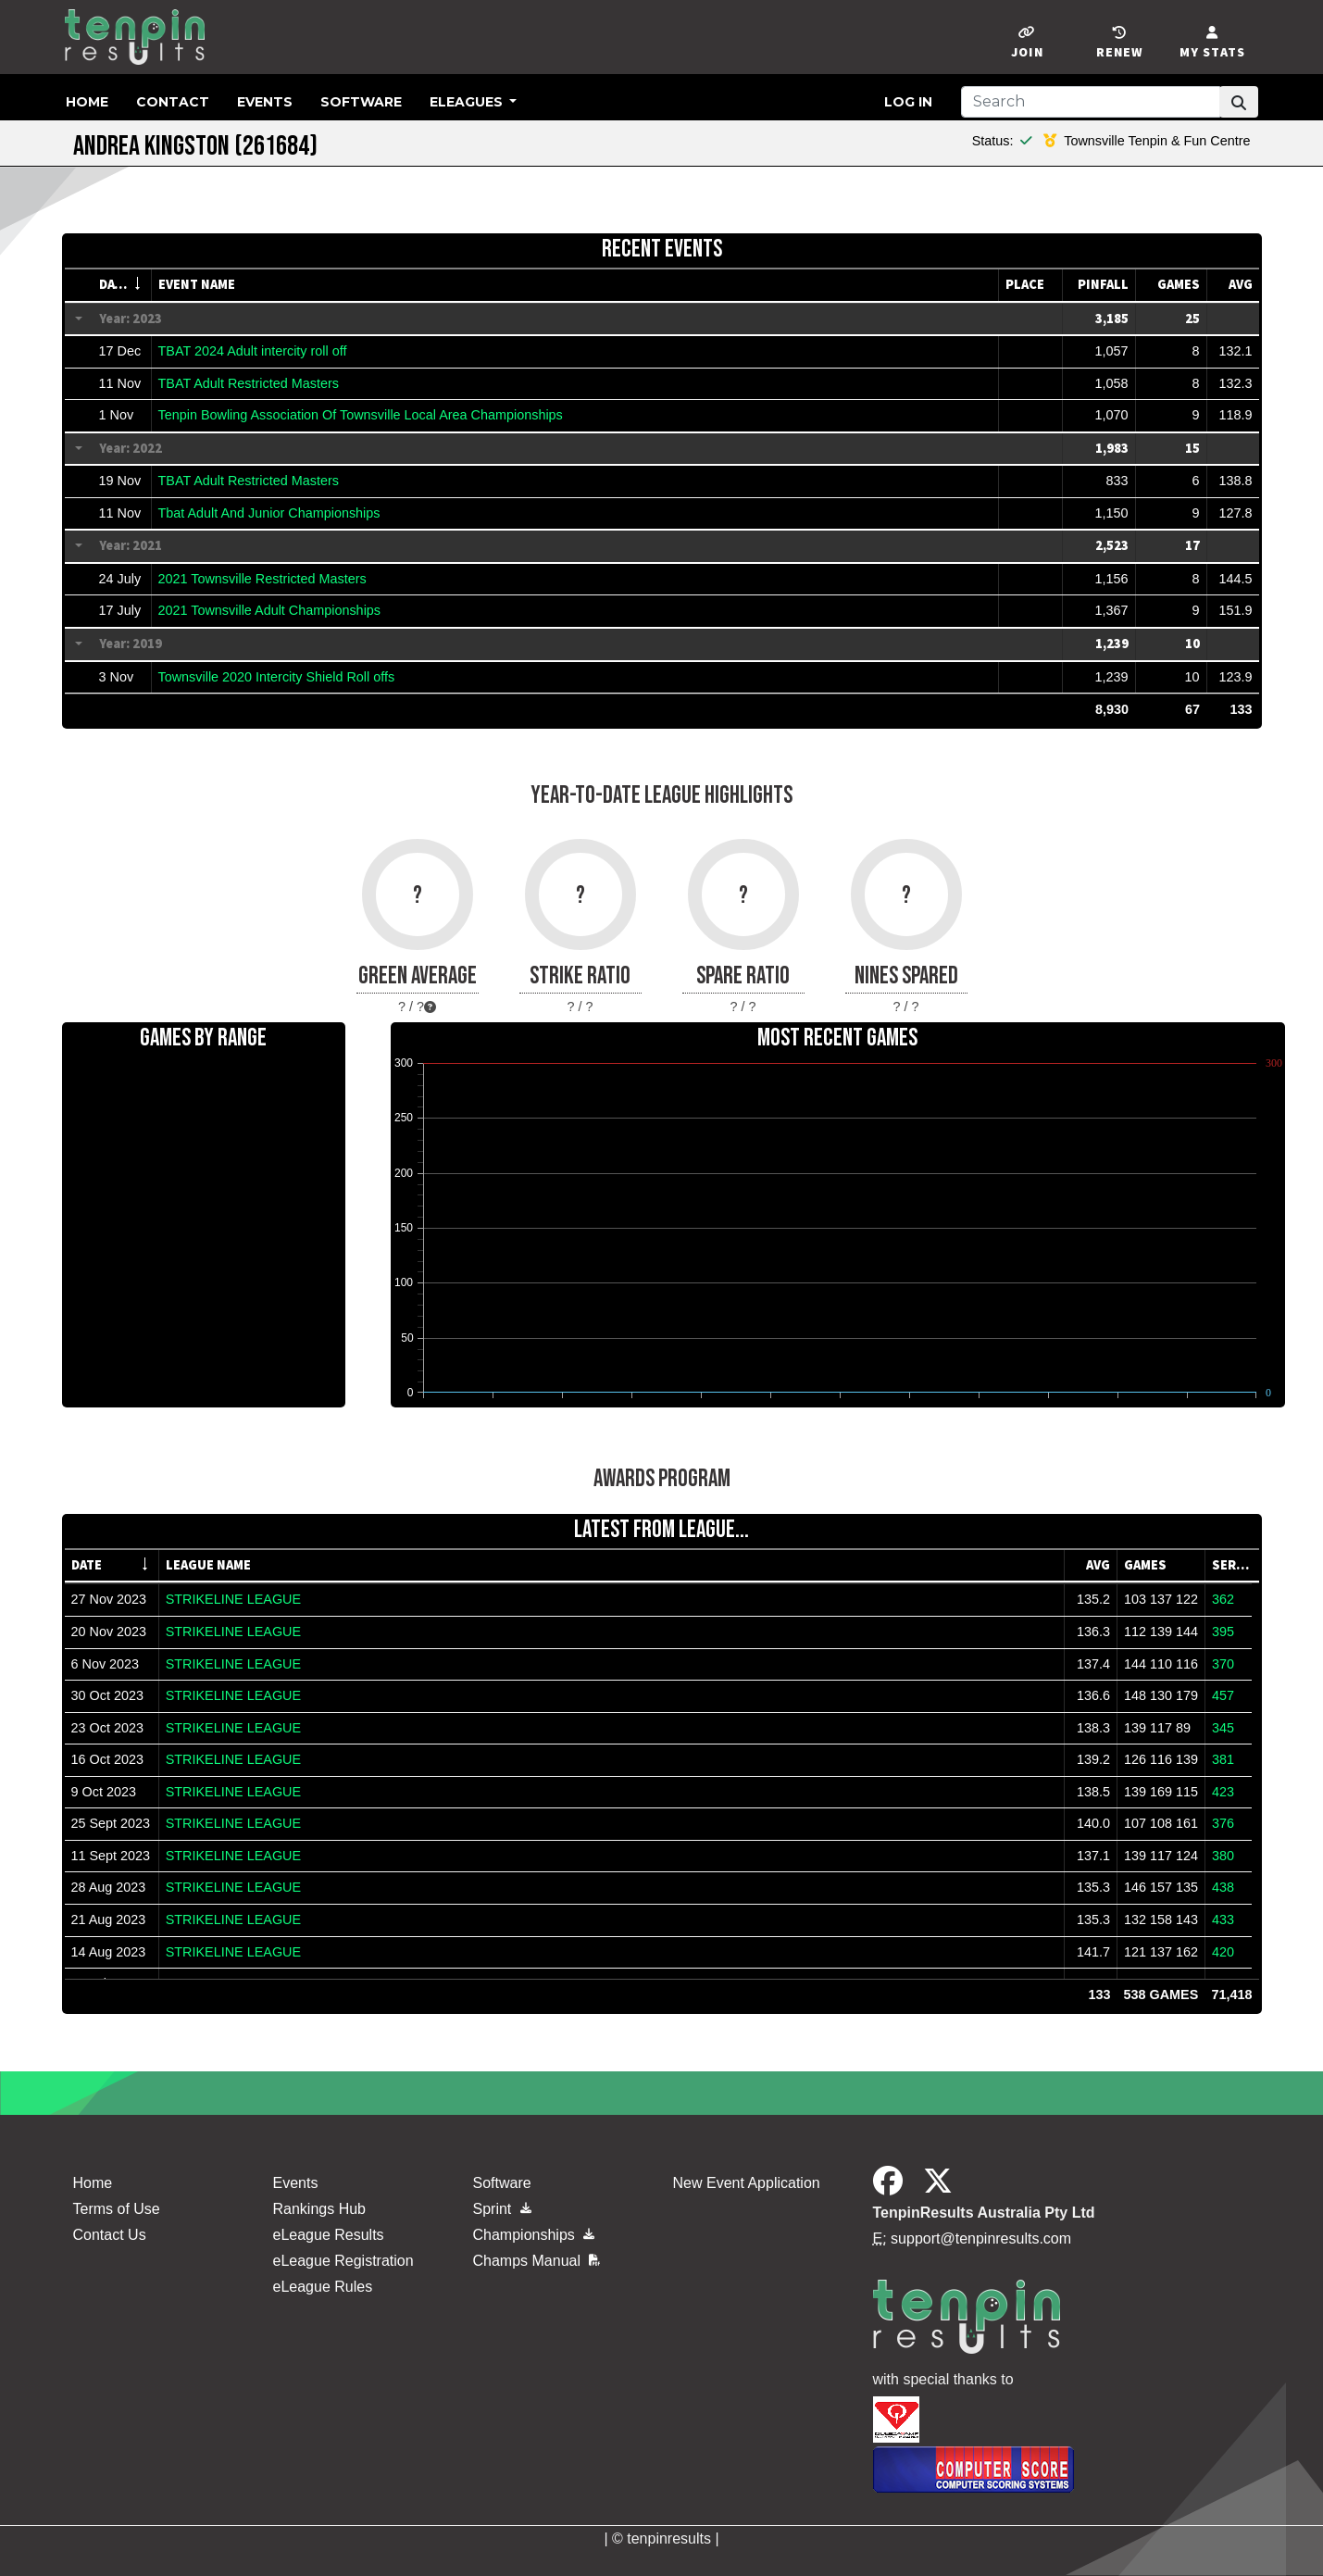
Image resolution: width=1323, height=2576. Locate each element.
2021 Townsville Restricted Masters (262, 578)
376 (1223, 1823)
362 (1223, 1599)
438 (1223, 1887)
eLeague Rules (323, 2287)
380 (1223, 1855)
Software (361, 102)
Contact (172, 102)
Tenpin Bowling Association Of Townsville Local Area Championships (360, 414)
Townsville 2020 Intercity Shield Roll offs (276, 676)
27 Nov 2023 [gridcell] (109, 1599)
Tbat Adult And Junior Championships (269, 513)
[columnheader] (122, 285)
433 (1223, 1919)
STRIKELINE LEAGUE (233, 1599)
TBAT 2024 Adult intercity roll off (252, 351)
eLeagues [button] (468, 102)
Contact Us (109, 2235)
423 (1223, 1791)
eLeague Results (328, 2235)
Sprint (502, 2209)
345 (1223, 1727)
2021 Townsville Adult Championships (269, 610)
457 (1223, 1695)
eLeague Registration (343, 2261)
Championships (534, 2235)
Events (265, 102)
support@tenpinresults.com (981, 2238)
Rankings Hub (320, 2209)
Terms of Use (116, 2209)
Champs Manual (537, 2261)
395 (1223, 1631)
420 (1223, 1952)
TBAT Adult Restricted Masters (248, 383)
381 (1223, 1759)
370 (1223, 1664)
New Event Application (746, 2183)
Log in (908, 102)
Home (87, 102)
